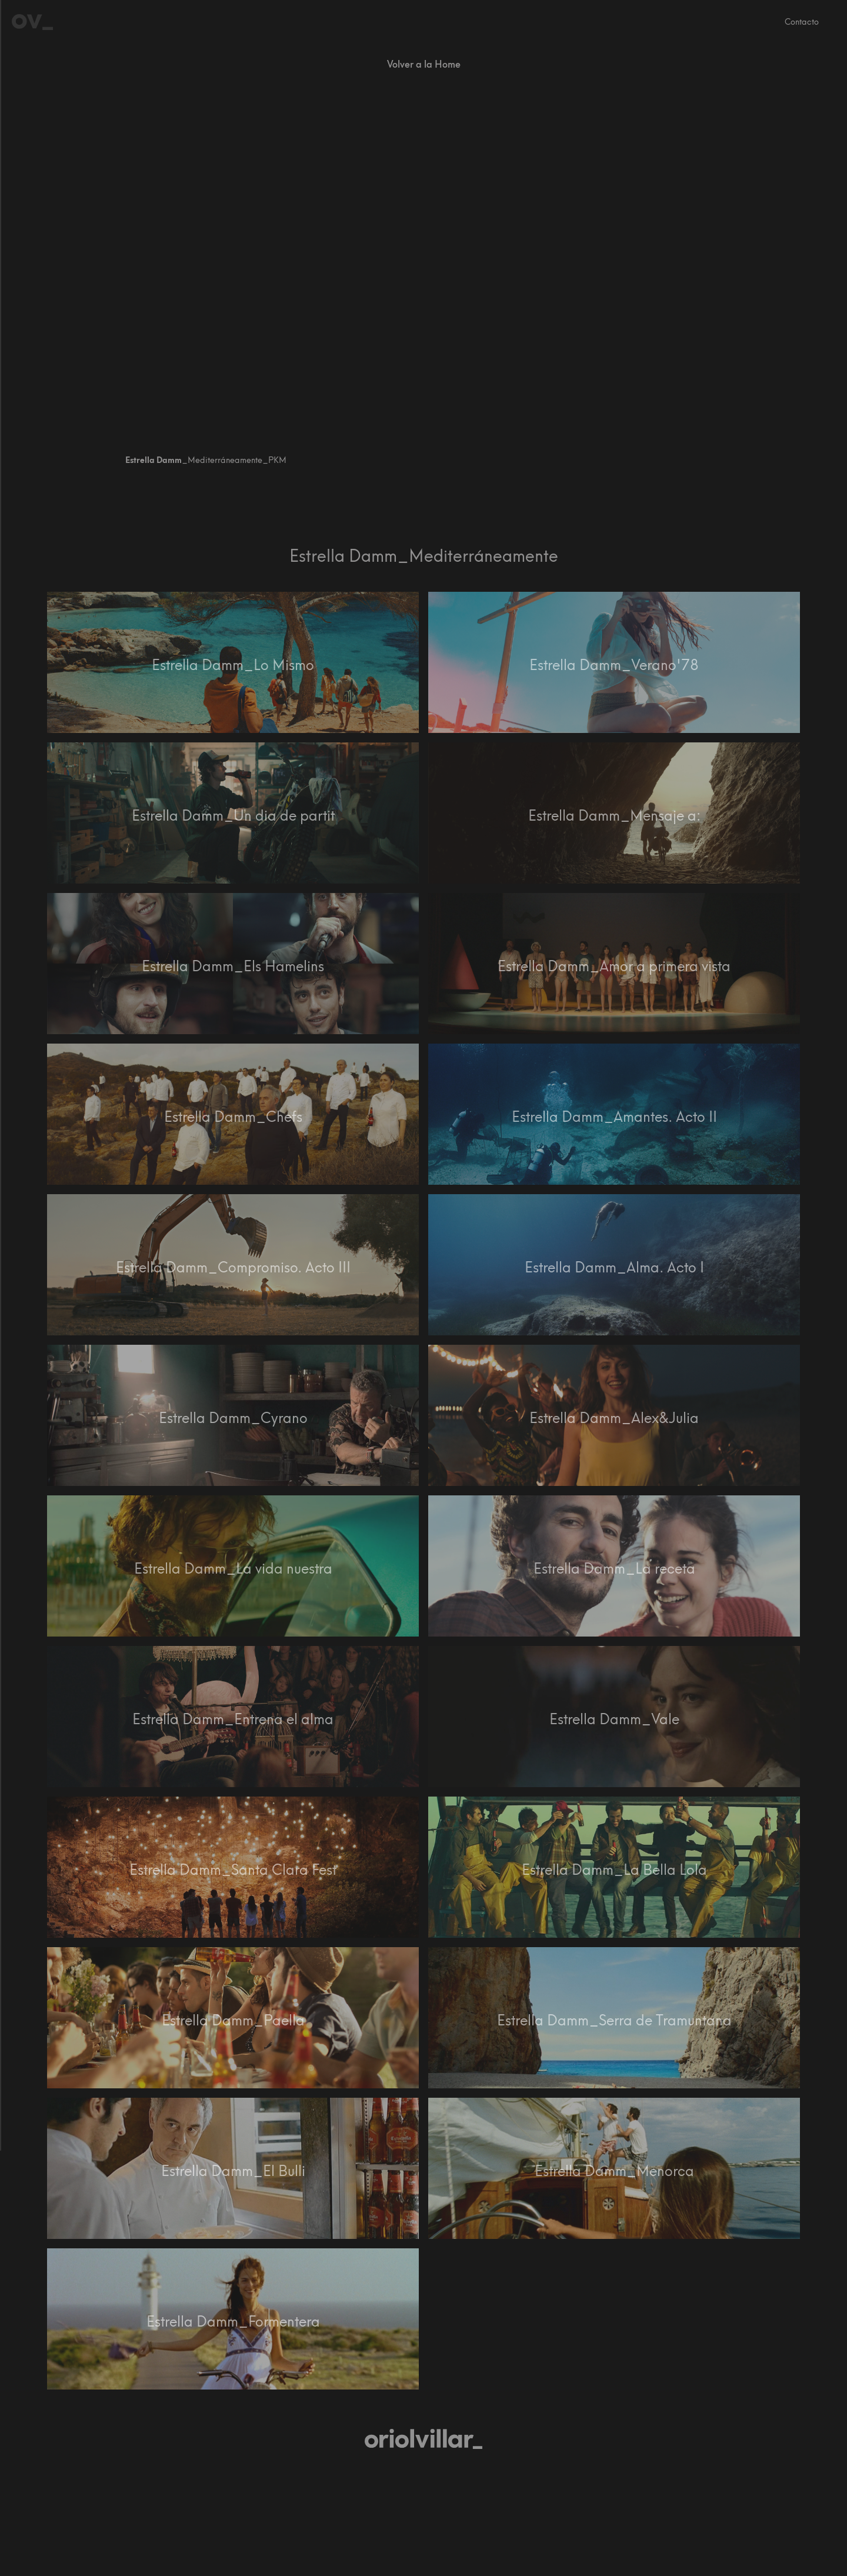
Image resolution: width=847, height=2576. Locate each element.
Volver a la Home (424, 64)
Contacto (802, 22)
